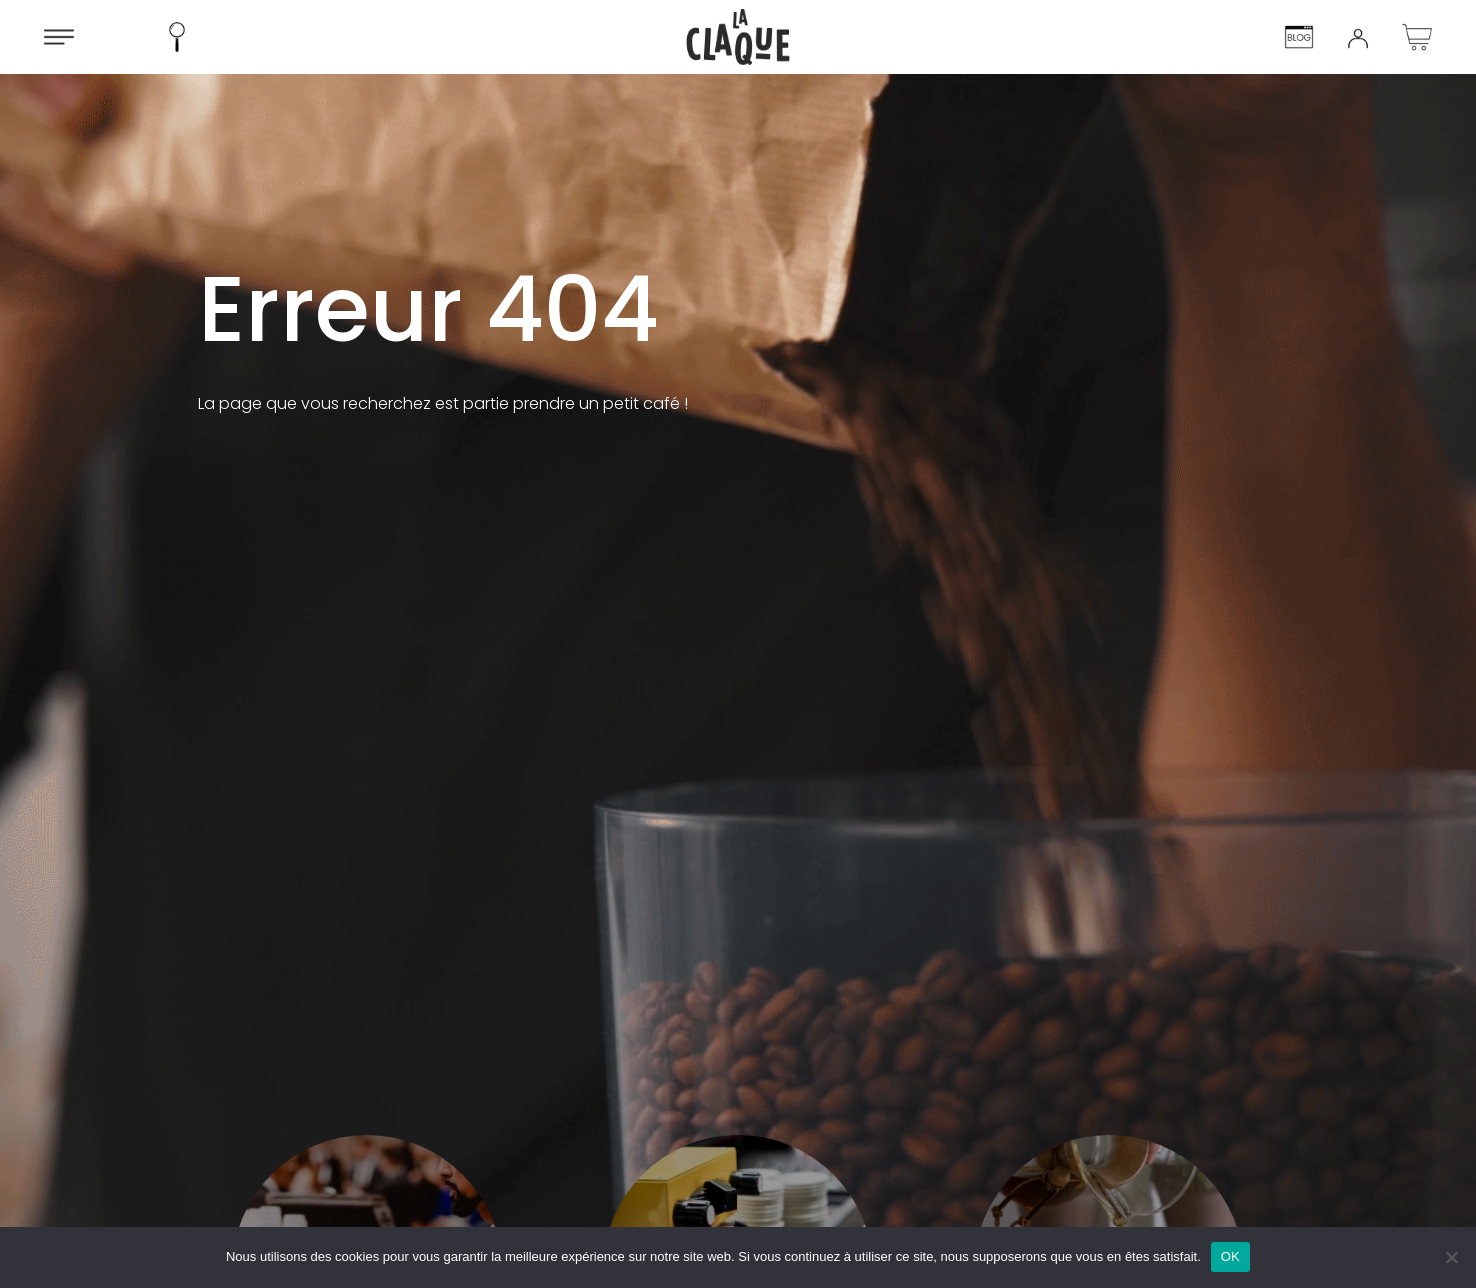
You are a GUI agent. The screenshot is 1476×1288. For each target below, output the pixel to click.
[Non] (1451, 1257)
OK (1230, 1256)
